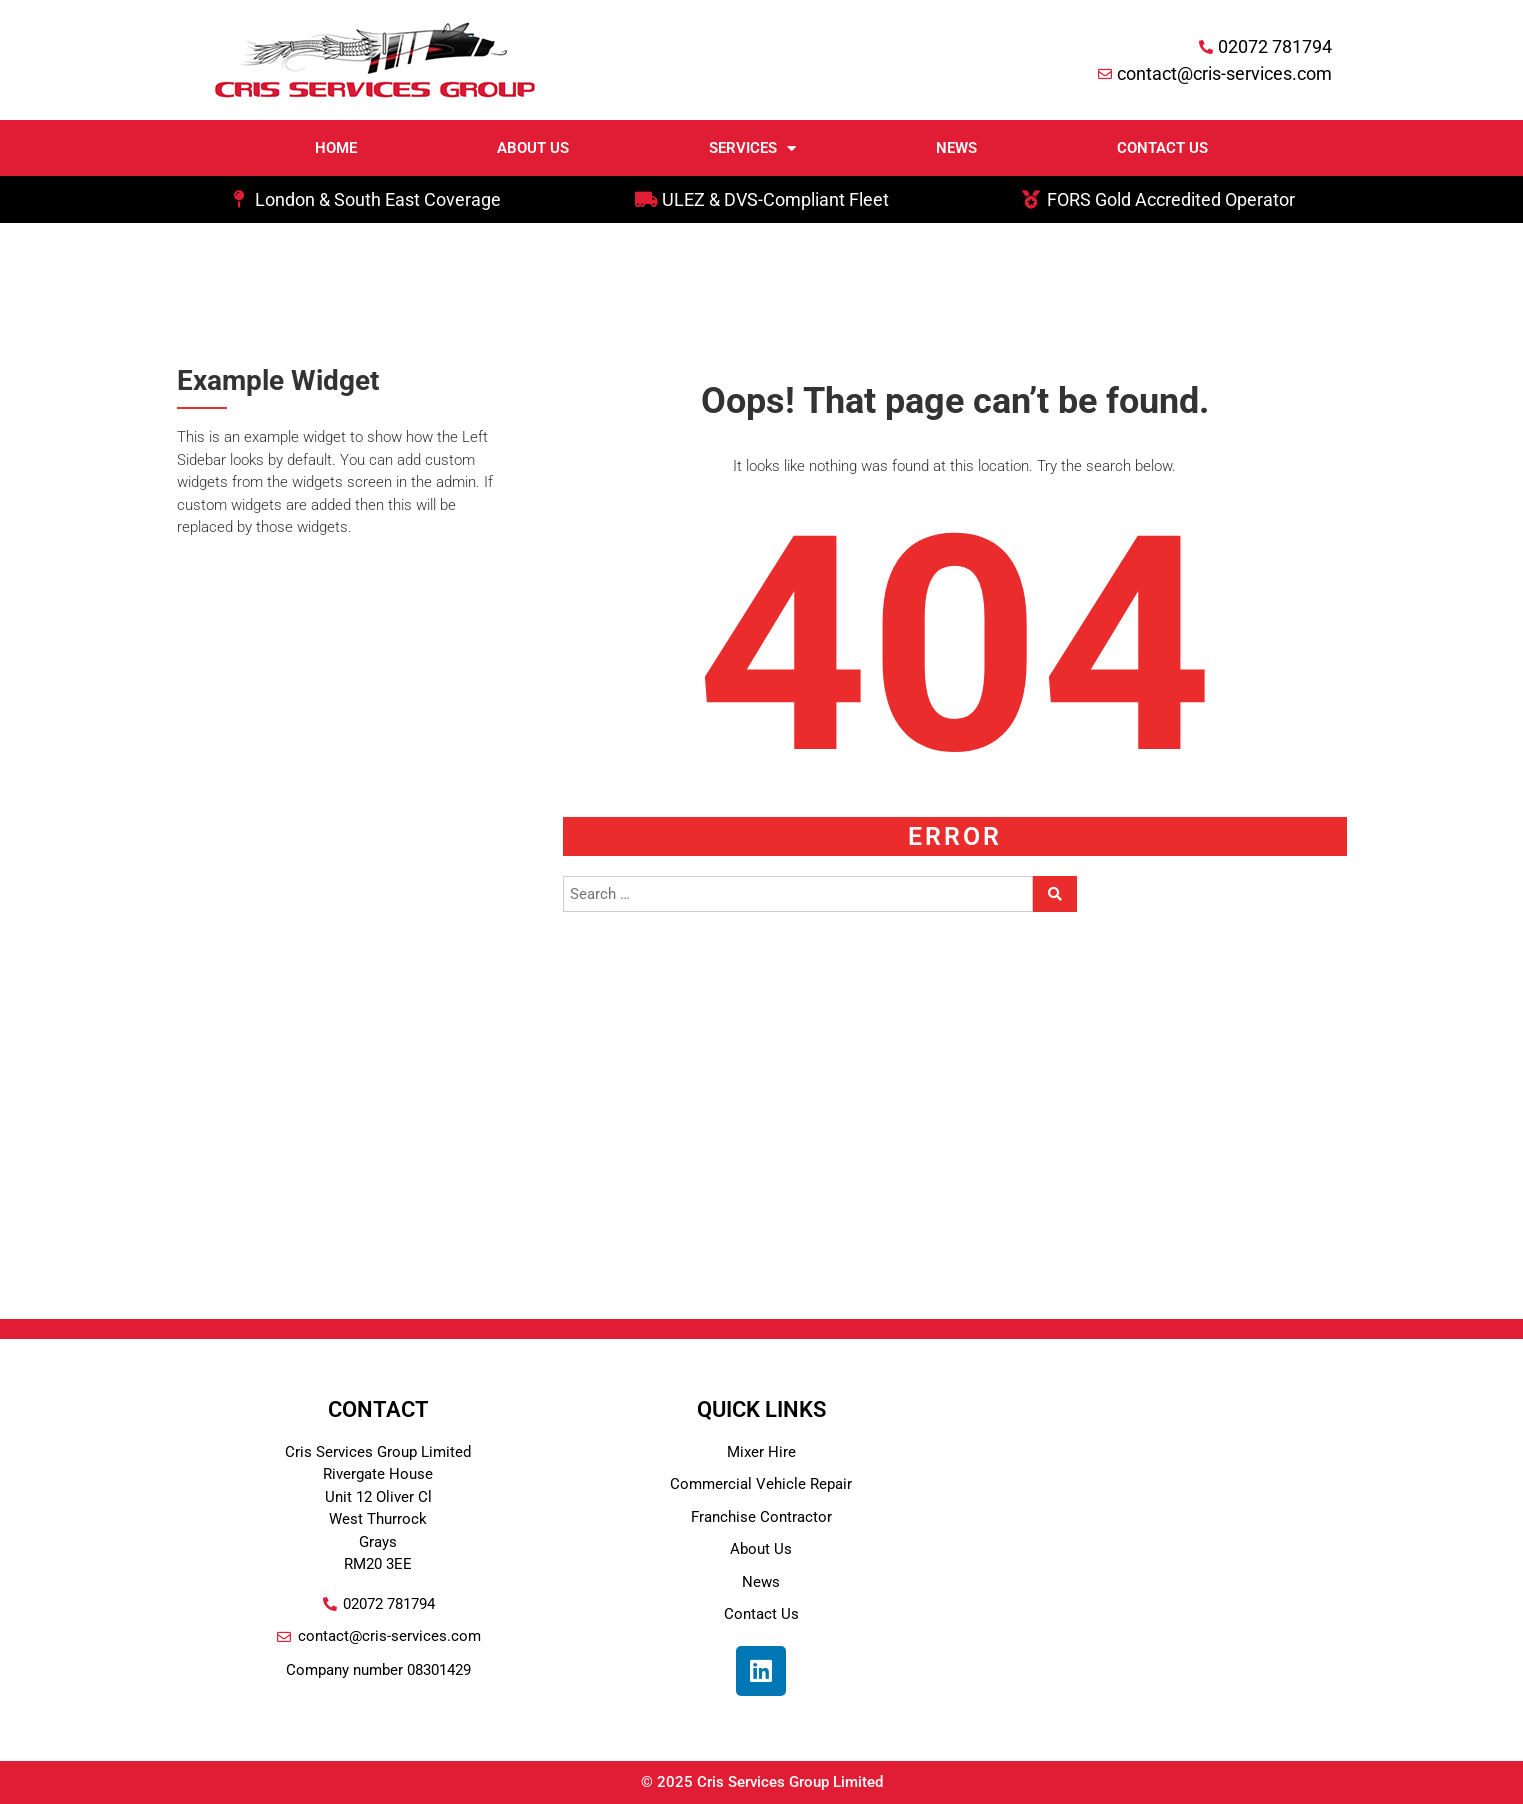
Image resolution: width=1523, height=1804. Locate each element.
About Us (533, 148)
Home (336, 148)
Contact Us (1162, 148)
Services (752, 148)
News (956, 148)
